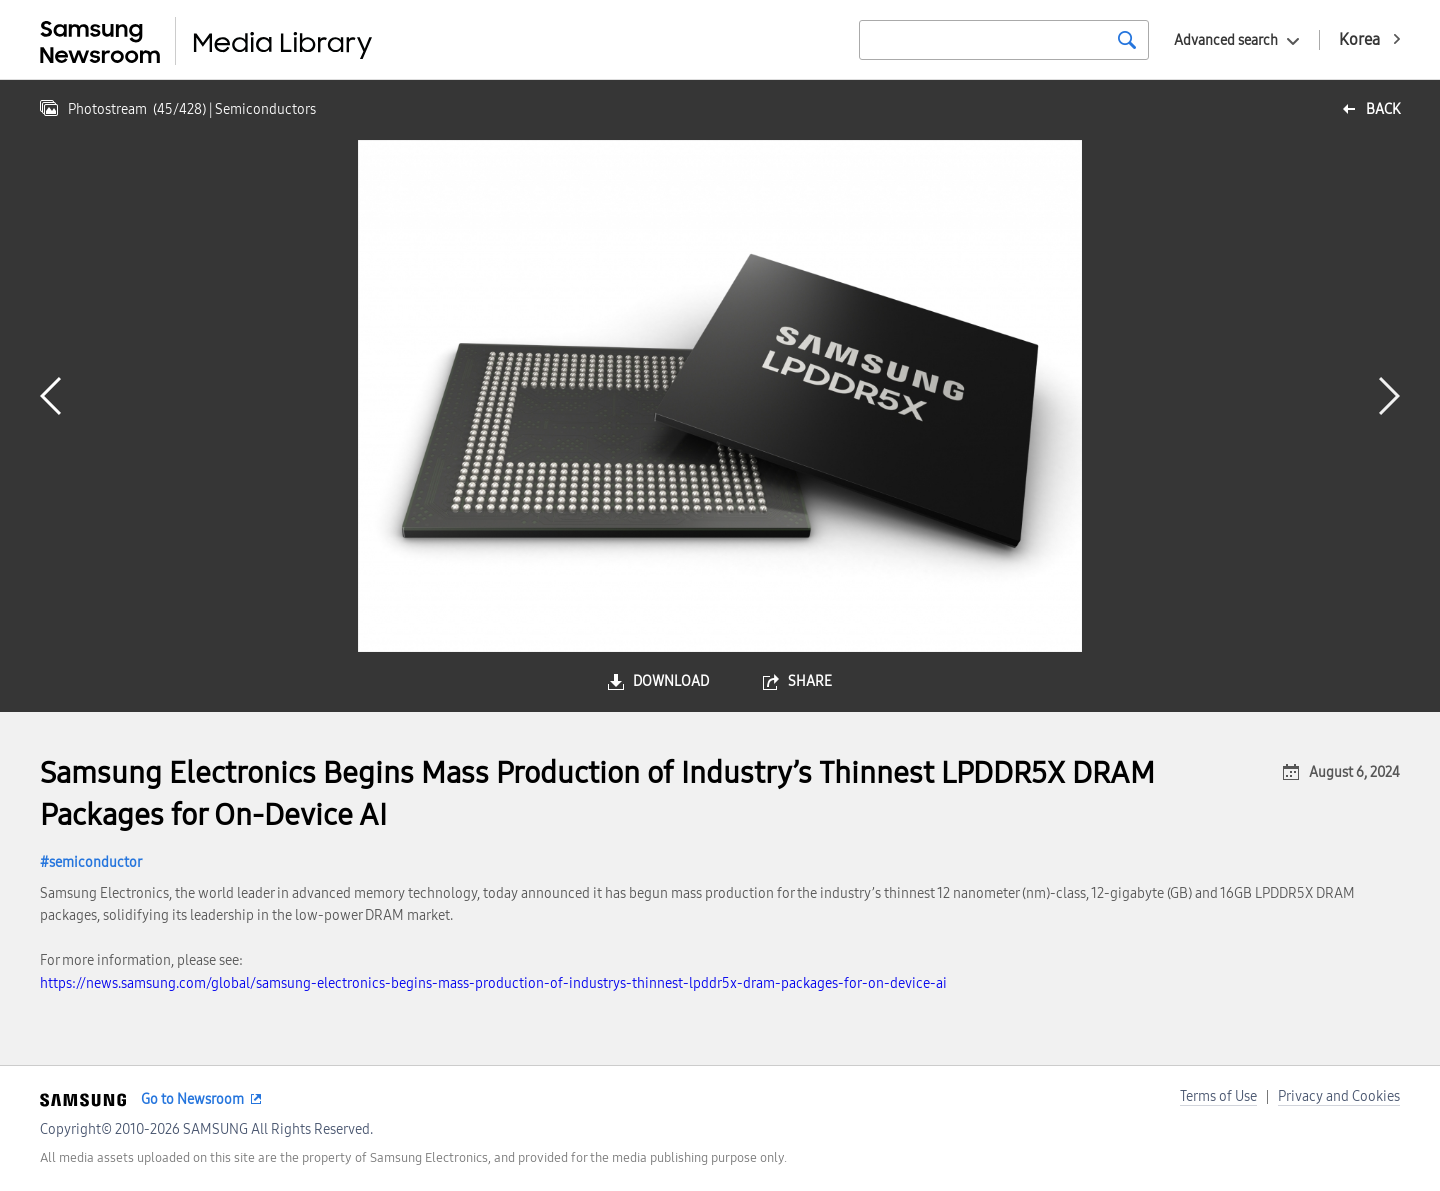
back (1383, 109)
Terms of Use (1218, 1096)
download (671, 681)
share (810, 681)
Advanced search (1226, 40)
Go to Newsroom (192, 1099)
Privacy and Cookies (1339, 1096)
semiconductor (95, 862)
